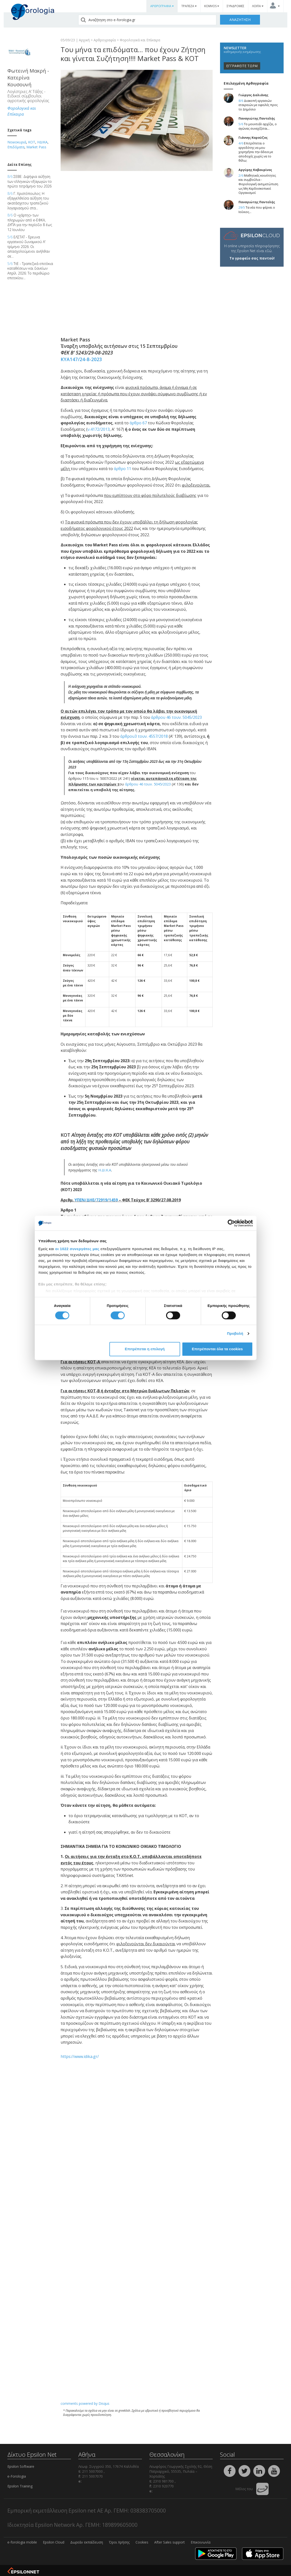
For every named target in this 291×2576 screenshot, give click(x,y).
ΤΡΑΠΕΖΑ (189, 6)
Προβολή (235, 1333)
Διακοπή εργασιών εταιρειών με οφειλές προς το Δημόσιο (258, 105)
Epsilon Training (20, 2486)
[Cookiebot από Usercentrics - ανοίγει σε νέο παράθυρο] (231, 1223)
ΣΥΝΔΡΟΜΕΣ (235, 6)
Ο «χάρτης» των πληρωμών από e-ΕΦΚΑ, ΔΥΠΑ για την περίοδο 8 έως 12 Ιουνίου (29, 222)
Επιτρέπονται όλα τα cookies (217, 1349)
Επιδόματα (15, 147)
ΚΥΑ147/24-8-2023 (81, 359)
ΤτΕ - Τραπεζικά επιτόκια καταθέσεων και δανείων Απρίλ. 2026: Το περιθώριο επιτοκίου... (30, 270)
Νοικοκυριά (16, 142)
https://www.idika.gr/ (80, 2056)
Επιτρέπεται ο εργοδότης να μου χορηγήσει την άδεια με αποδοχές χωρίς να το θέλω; (256, 152)
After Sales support (169, 2542)
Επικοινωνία (200, 2542)
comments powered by (85, 2403)
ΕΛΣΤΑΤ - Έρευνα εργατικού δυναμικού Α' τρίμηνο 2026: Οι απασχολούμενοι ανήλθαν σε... (28, 247)
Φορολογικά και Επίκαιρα (140, 40)
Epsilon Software (20, 2466)
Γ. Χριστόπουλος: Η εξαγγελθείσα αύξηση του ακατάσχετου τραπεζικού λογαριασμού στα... (28, 200)
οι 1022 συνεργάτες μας (77, 1249)
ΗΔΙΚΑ (42, 142)
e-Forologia (16, 2476)
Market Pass (36, 147)
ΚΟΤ (31, 142)
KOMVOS (211, 6)
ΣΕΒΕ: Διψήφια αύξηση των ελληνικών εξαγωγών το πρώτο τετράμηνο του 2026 (29, 181)
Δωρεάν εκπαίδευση (86, 2542)
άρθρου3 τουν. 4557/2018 (144, 736)
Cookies (142, 2542)
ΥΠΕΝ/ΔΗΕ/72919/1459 (96, 1200)
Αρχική (84, 40)
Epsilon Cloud (53, 2542)
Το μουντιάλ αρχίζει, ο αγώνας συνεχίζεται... (258, 126)
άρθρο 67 (138, 423)
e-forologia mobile (22, 2542)
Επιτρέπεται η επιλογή (145, 1349)
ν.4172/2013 (98, 429)
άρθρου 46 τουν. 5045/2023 (176, 717)
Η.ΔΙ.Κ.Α (104, 1170)
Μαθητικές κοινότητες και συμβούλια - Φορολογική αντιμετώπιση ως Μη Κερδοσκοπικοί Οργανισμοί (258, 184)
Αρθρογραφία (105, 40)
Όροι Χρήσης (119, 2542)
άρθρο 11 (122, 468)
